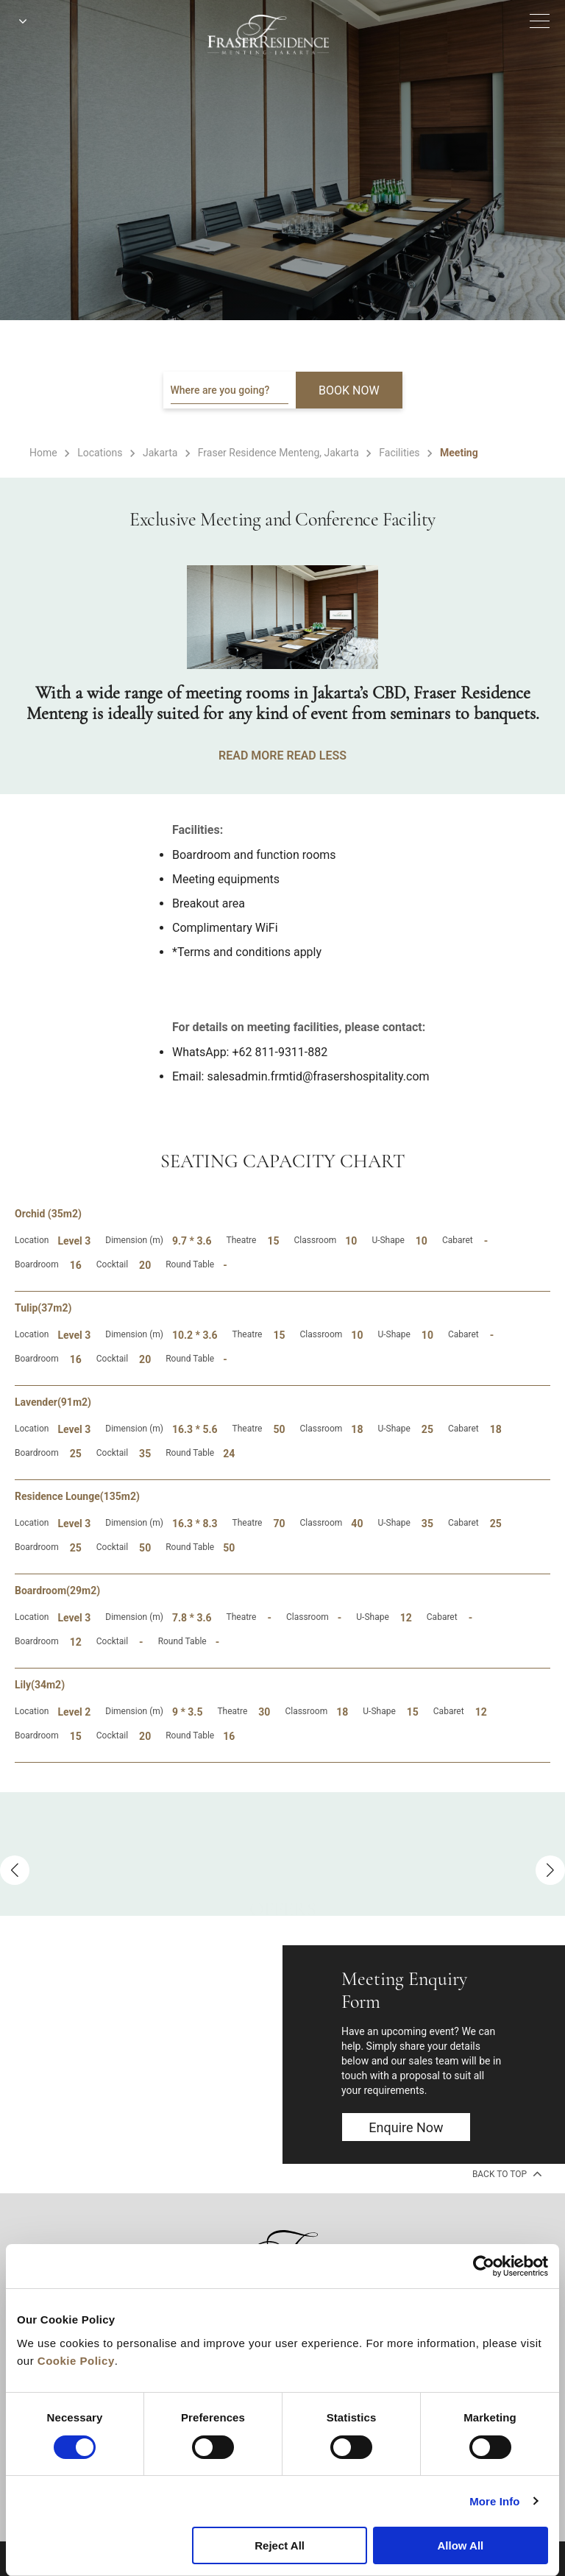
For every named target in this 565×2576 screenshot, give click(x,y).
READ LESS (316, 755)
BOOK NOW (349, 390)
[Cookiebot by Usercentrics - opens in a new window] (483, 2266)
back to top (505, 2173)
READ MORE (250, 755)
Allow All (460, 2545)
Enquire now (406, 2127)
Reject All (280, 2545)
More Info (494, 2501)
